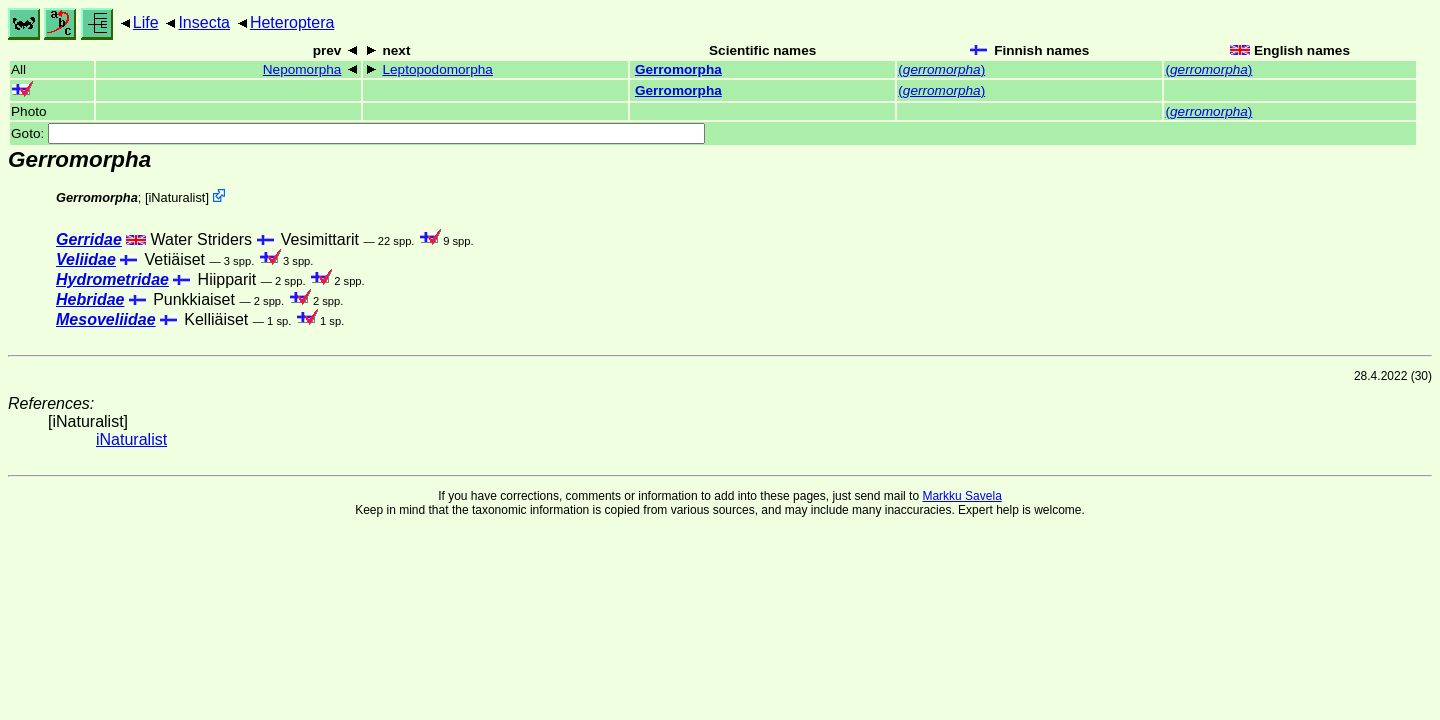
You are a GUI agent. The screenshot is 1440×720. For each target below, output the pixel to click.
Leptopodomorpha (437, 69)
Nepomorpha (302, 69)
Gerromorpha (678, 69)
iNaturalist (176, 197)
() (941, 69)
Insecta (204, 22)
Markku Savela (961, 496)
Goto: (358, 133)
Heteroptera (292, 22)
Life (146, 22)
